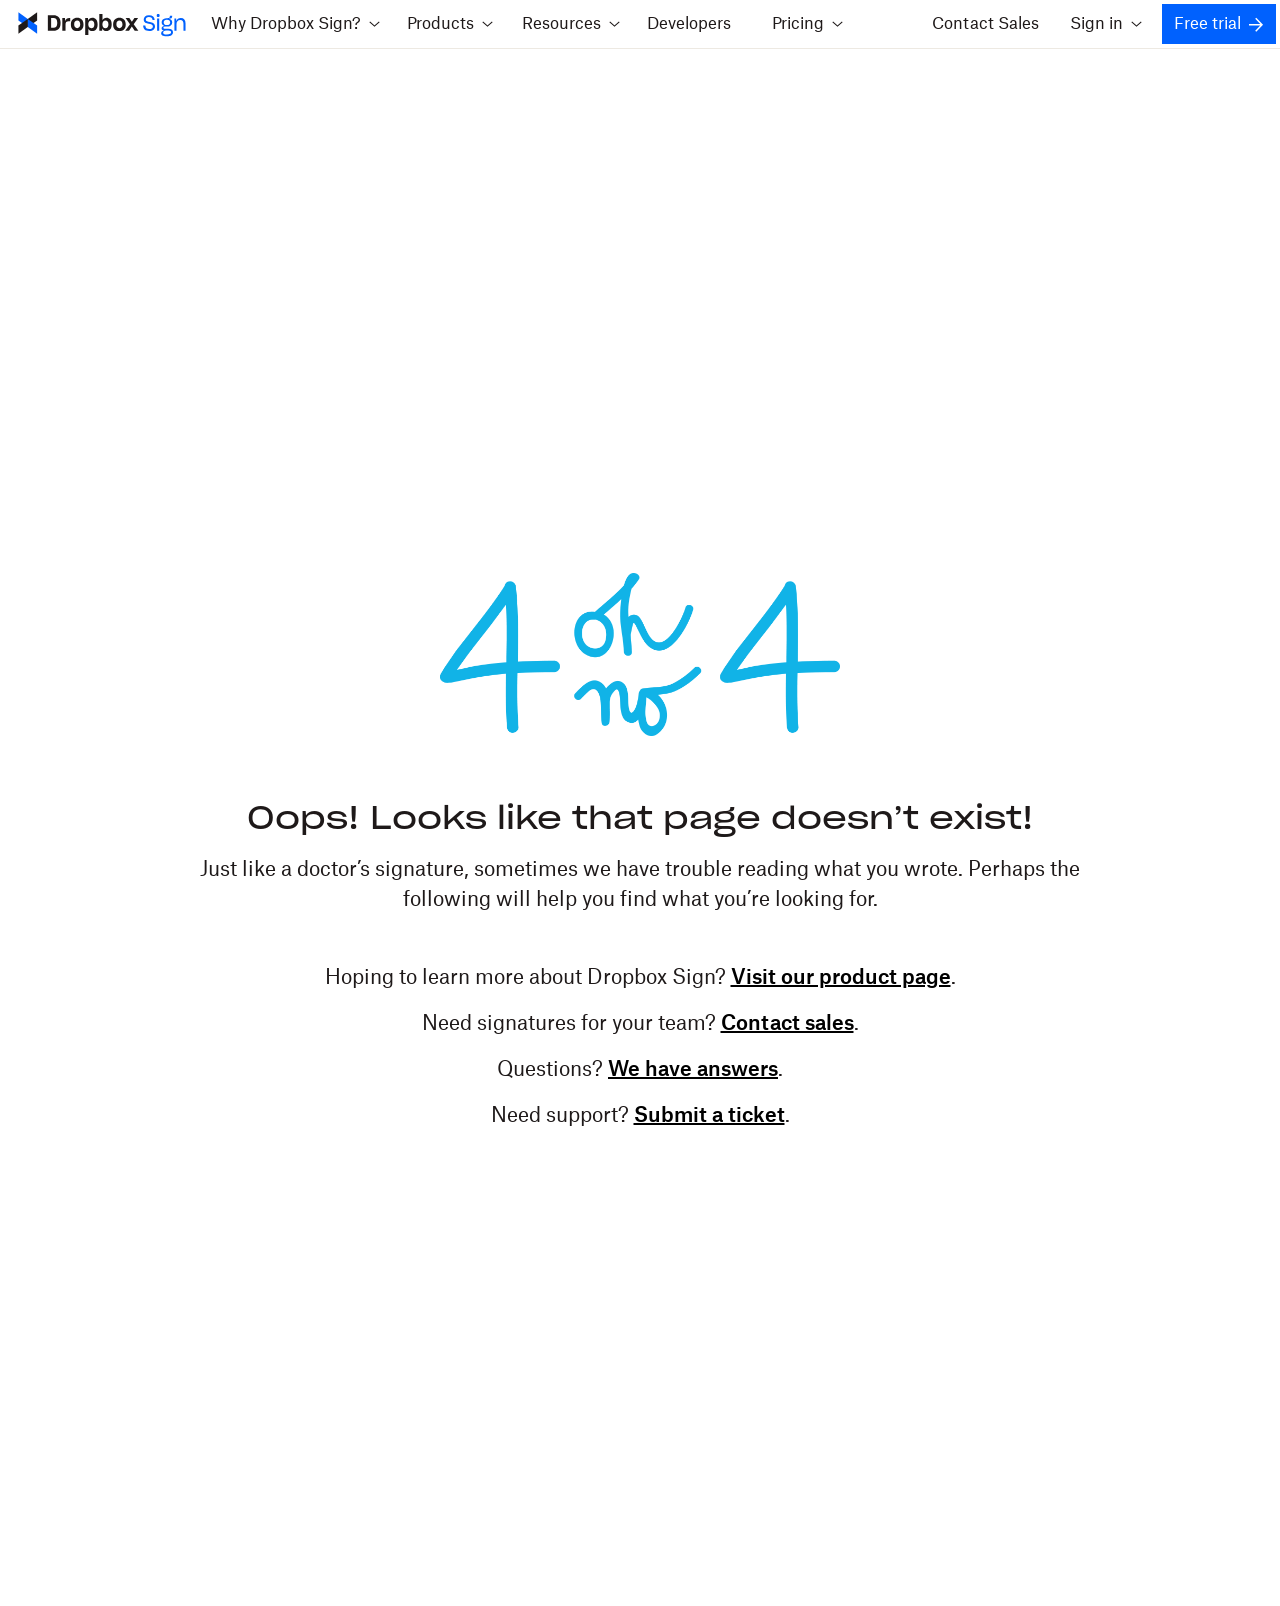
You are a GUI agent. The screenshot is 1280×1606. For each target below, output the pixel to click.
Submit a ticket (709, 1116)
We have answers (693, 1070)
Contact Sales (985, 24)
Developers (689, 24)
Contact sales (787, 1024)
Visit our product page (841, 978)
